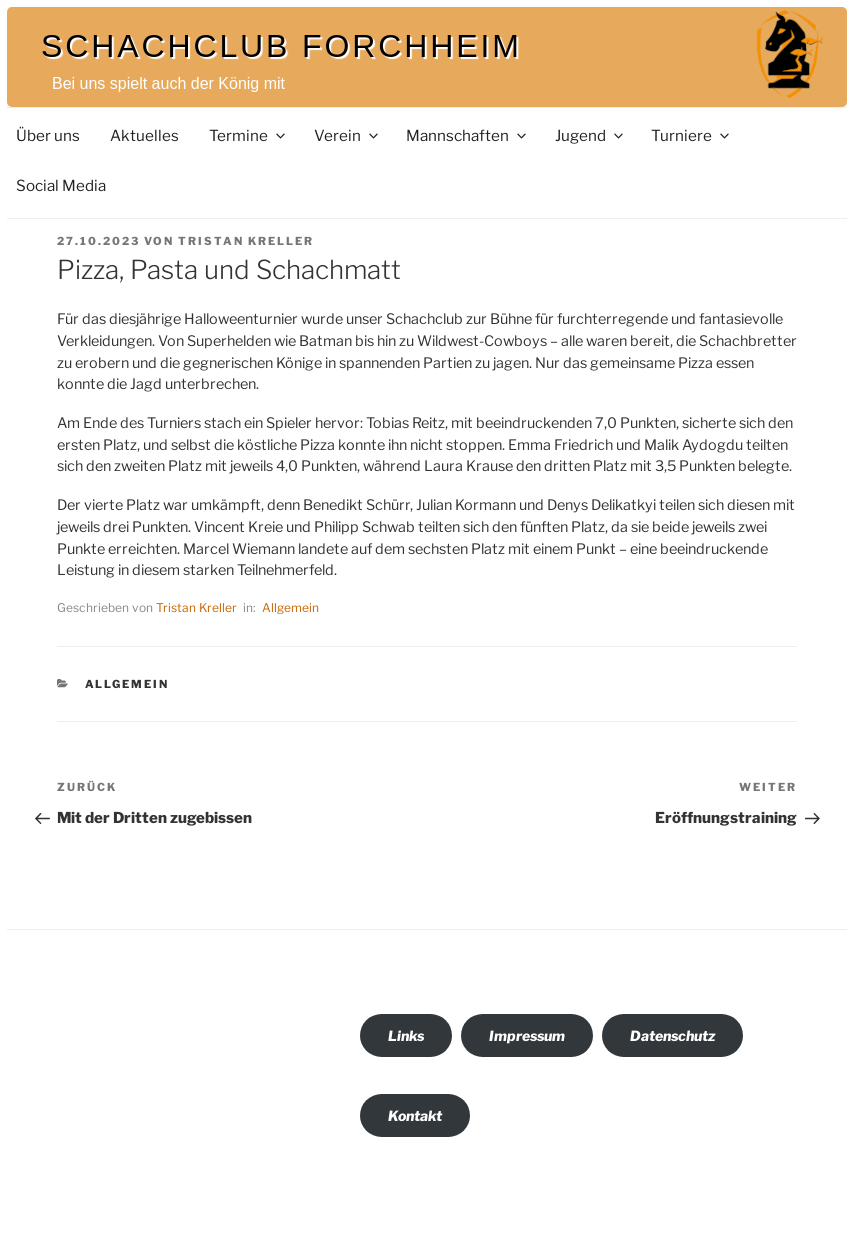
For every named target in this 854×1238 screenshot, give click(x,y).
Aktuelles (144, 135)
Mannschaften (467, 135)
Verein (347, 135)
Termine (248, 135)
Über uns (48, 135)
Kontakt (415, 1115)
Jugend (590, 135)
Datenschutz (672, 1035)
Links (406, 1035)
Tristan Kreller (246, 241)
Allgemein (290, 607)
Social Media (61, 185)
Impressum (527, 1035)
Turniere (691, 135)
